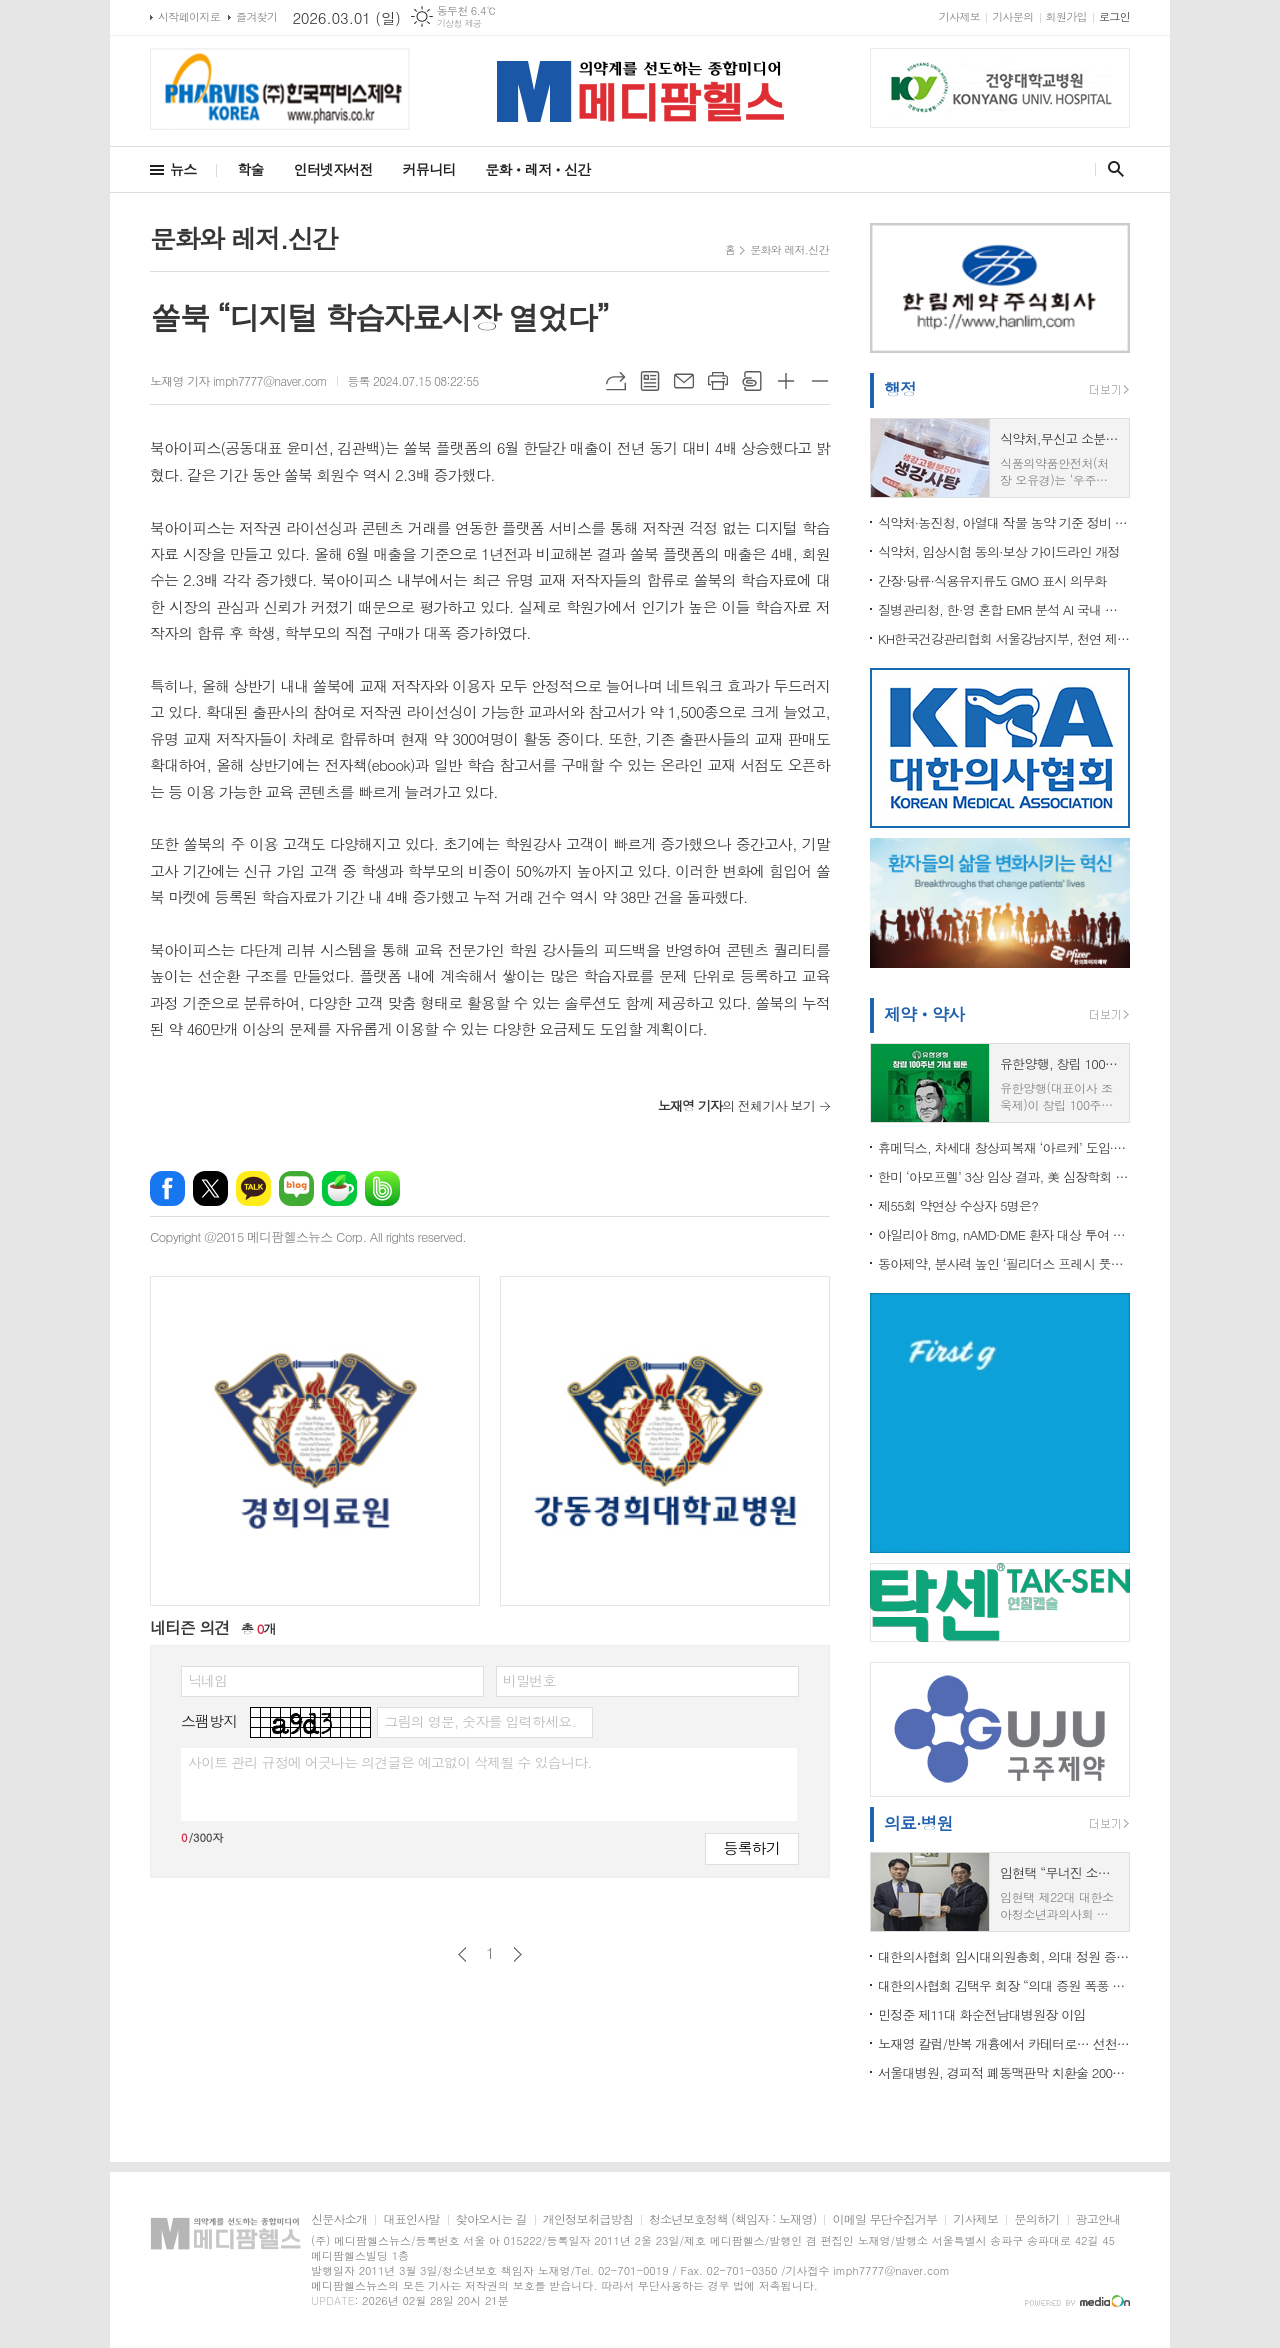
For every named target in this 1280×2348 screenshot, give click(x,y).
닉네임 (207, 1680)
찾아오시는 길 (491, 2219)
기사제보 (959, 16)
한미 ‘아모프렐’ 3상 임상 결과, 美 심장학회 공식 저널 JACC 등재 (1004, 1176)
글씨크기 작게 (820, 381)
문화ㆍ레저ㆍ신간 (537, 169)
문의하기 (1036, 2219)
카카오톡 (253, 1188)
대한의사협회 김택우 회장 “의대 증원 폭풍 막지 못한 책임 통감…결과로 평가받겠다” (1004, 1985)
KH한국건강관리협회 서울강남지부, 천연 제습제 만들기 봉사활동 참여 (1004, 638)
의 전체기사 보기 (736, 1105)
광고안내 (1098, 2219)
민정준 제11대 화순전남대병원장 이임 (982, 2014)
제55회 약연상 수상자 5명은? (958, 1205)
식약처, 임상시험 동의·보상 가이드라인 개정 (999, 551)
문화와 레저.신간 (789, 249)
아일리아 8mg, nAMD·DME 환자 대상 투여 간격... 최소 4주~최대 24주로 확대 (1004, 1234)
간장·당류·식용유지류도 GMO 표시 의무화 (992, 580)
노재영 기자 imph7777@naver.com (238, 380)
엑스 (210, 1188)
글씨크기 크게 (786, 381)
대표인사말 (411, 2219)
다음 (517, 1954)
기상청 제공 (459, 23)
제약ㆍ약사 (924, 1014)
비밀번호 (529, 1680)
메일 (684, 381)
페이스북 (167, 1188)
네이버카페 (339, 1188)
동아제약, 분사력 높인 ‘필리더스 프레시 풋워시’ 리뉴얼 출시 (1004, 1263)
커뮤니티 (429, 169)
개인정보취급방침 (588, 2219)
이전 (462, 1954)
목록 (650, 381)
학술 (250, 169)
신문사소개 (339, 2219)
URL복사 (616, 381)
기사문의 (1012, 16)
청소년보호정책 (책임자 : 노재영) (732, 2219)
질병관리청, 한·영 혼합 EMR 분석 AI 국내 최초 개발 (1004, 609)
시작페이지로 (189, 16)
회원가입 (1066, 16)
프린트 (718, 381)
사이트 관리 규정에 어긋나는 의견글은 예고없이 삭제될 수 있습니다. (390, 1762)
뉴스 (183, 169)
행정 (900, 389)
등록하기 (752, 1847)
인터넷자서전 (333, 169)
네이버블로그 (296, 1188)
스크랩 (752, 381)
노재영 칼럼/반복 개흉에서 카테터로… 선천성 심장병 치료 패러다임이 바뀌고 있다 (1004, 2043)
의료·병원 (918, 1823)
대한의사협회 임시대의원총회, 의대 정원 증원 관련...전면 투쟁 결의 (1004, 1956)
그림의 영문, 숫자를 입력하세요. (479, 1721)
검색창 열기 (1111, 169)
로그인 (1114, 16)
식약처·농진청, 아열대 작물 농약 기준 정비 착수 (1004, 522)
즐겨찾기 (256, 16)
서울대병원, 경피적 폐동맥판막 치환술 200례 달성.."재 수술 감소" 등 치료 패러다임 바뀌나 (1004, 2072)
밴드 (382, 1188)
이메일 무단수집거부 (884, 2219)
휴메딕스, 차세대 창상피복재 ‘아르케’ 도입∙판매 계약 (1004, 1147)
